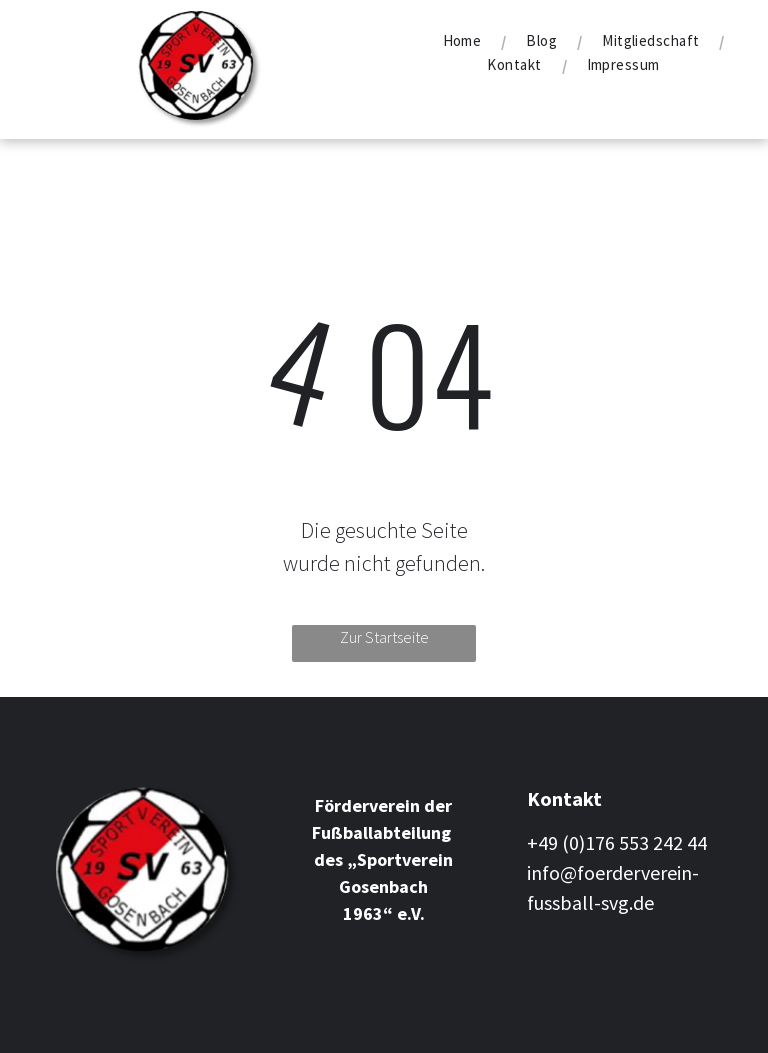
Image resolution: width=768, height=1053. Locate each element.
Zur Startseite (384, 637)
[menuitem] (465, 41)
